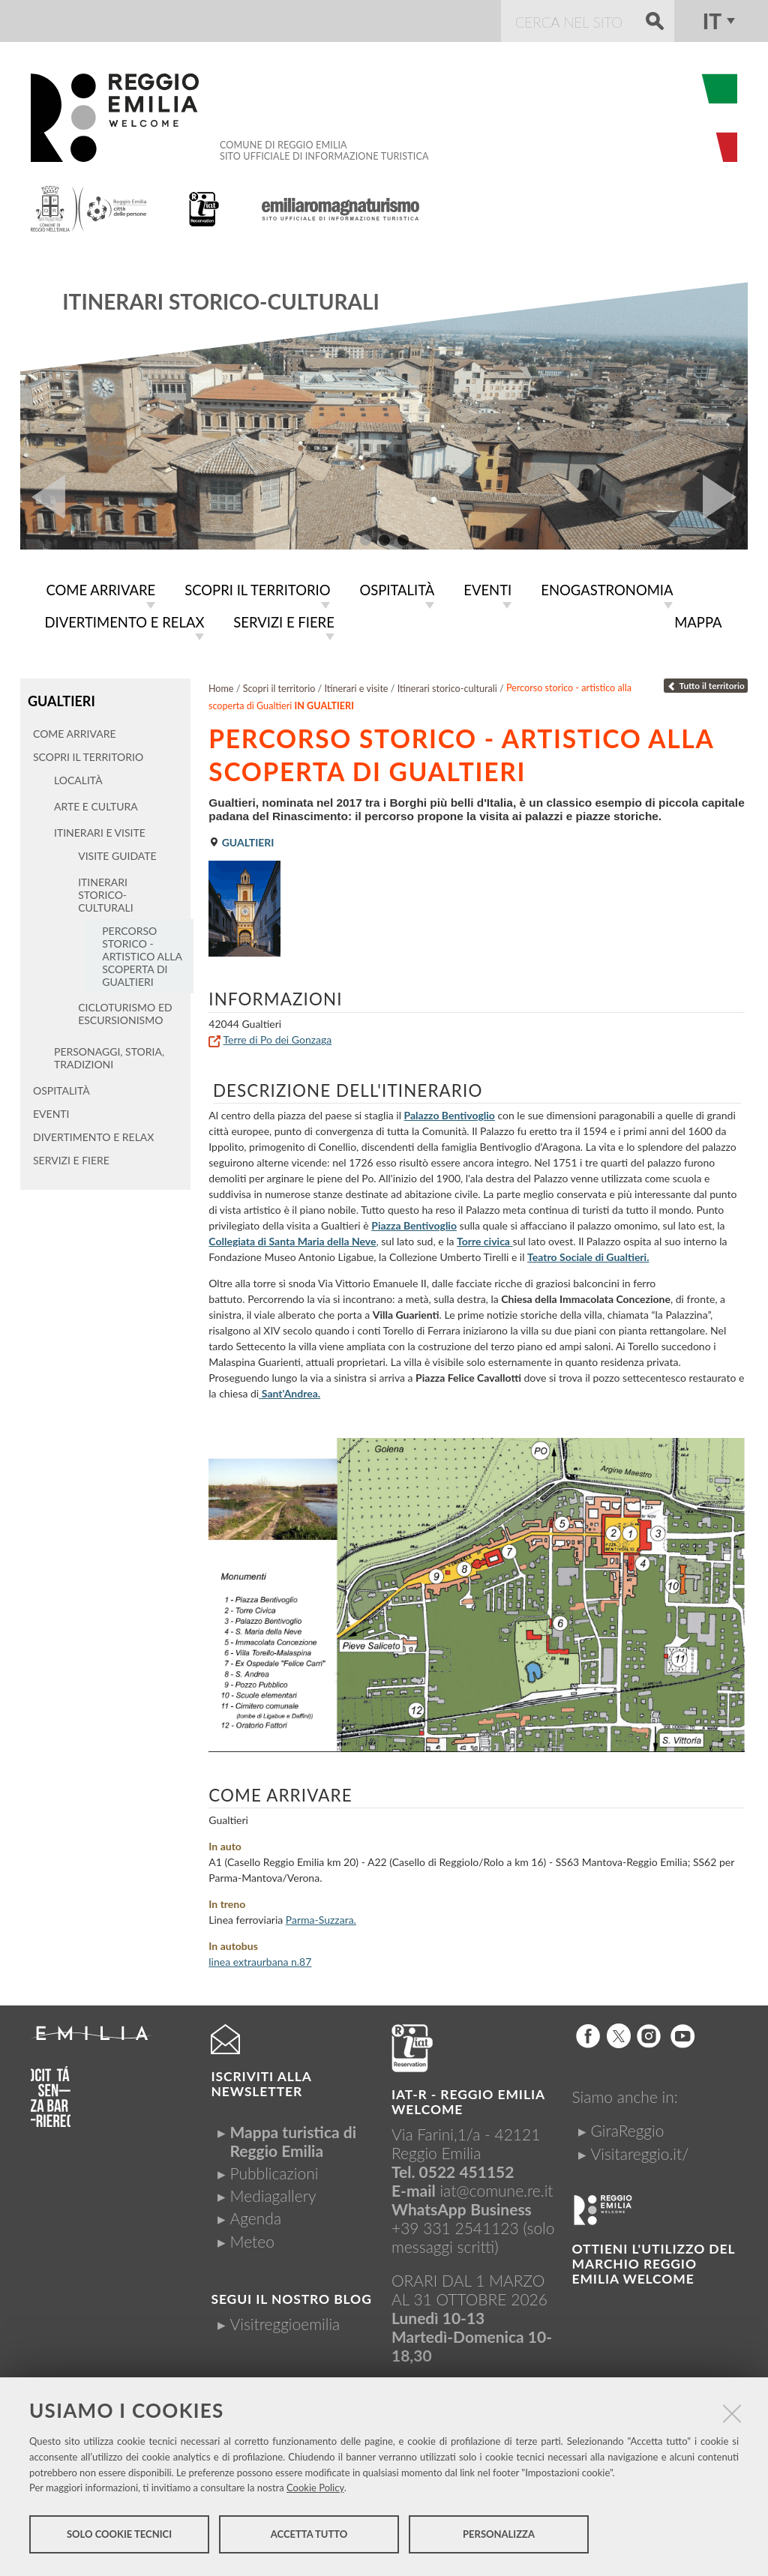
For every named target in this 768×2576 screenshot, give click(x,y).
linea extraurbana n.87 (259, 1958)
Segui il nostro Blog (291, 2296)
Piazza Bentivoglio (414, 1222)
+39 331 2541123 (455, 2224)
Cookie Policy (315, 2491)
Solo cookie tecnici (119, 2537)
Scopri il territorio (279, 685)
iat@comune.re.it (496, 2187)
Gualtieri (60, 697)
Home (221, 685)
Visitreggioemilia (285, 2320)
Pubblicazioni (274, 2170)
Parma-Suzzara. (321, 1916)
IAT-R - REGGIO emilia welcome (468, 2098)
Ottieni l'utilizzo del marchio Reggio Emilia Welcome (653, 2261)
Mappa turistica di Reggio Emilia (293, 2138)
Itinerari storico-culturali (220, 301)
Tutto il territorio (706, 682)
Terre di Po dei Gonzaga (277, 1036)
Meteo (252, 2238)
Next (725, 497)
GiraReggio (627, 2127)
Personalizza (499, 2537)
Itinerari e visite (356, 685)
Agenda (255, 2215)
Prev (42, 497)
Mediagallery (273, 2192)
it (712, 21)
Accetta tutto (309, 2537)
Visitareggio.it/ (640, 2150)
